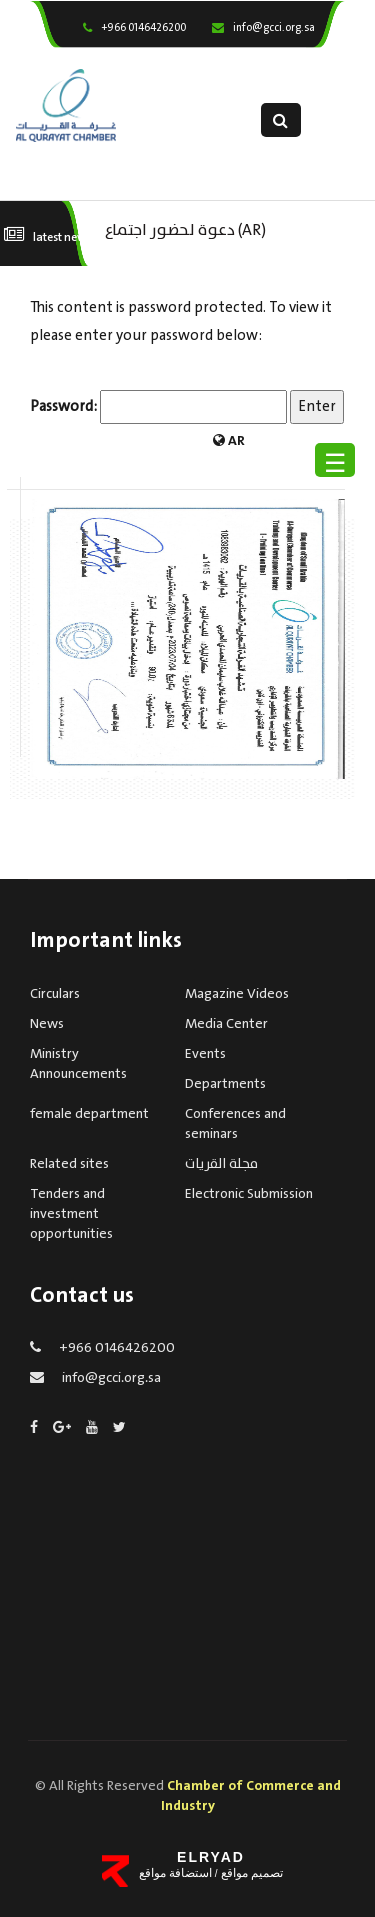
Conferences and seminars (235, 1124)
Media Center (226, 1024)
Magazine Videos (237, 994)
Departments (225, 1084)
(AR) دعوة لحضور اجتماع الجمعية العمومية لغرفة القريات (192, 228)
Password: (158, 407)
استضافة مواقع (175, 1873)
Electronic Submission (249, 1194)
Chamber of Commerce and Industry (251, 1796)
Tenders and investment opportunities (71, 1214)
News (47, 1024)
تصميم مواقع (251, 1873)
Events (205, 1054)
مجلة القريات (221, 1164)
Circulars (55, 994)
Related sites (69, 1164)
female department (89, 1114)
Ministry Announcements (78, 1064)
